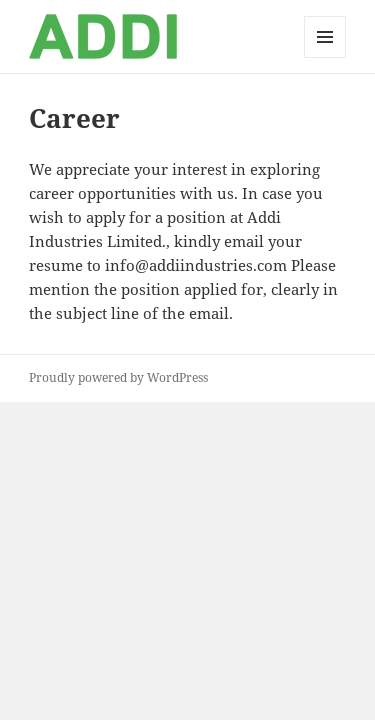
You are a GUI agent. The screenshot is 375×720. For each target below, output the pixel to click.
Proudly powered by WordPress (118, 377)
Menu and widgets (325, 57)
